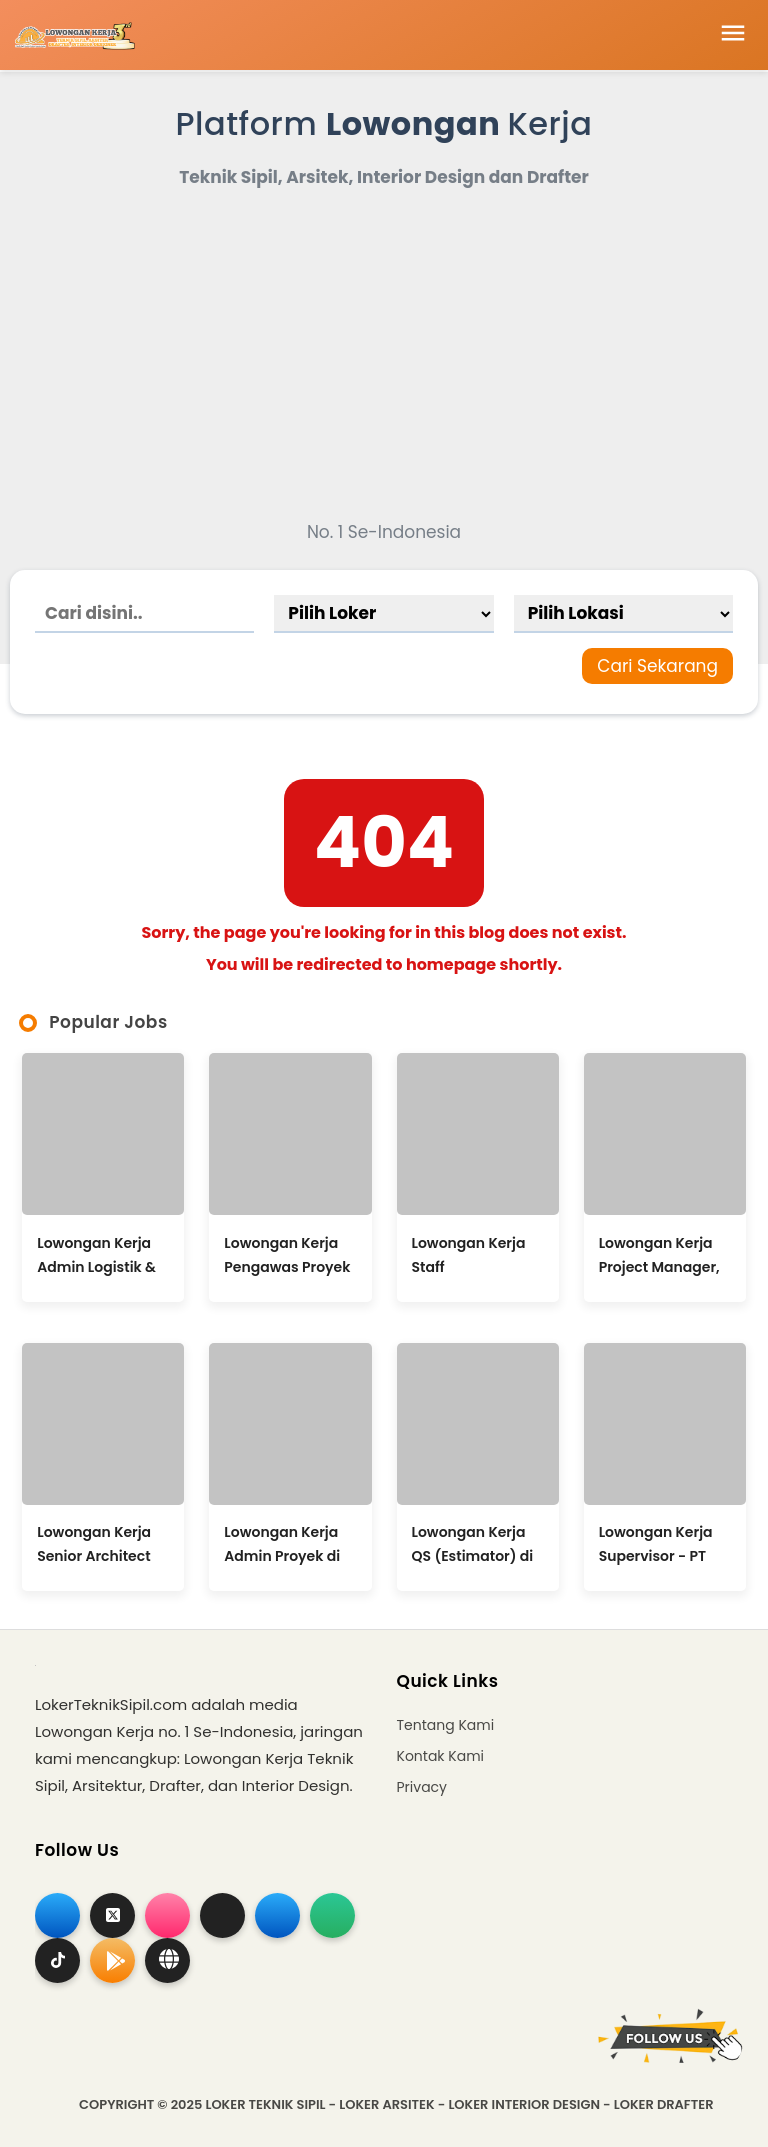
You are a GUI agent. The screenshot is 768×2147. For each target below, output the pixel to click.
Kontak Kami (441, 1756)
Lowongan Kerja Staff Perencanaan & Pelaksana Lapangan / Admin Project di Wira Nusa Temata (470, 1255)
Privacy (422, 1787)
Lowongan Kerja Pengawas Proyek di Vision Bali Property (287, 1255)
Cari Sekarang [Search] (657, 666)
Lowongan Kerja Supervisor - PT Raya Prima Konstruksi (656, 1544)
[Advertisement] (384, 356)
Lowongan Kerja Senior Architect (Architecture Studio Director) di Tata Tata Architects (101, 1544)
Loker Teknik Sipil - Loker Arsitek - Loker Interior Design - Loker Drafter (459, 2104)
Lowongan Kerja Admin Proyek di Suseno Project (282, 1544)
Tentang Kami (446, 1725)
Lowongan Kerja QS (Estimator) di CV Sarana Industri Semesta (473, 1544)
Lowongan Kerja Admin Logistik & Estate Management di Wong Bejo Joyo (96, 1255)
